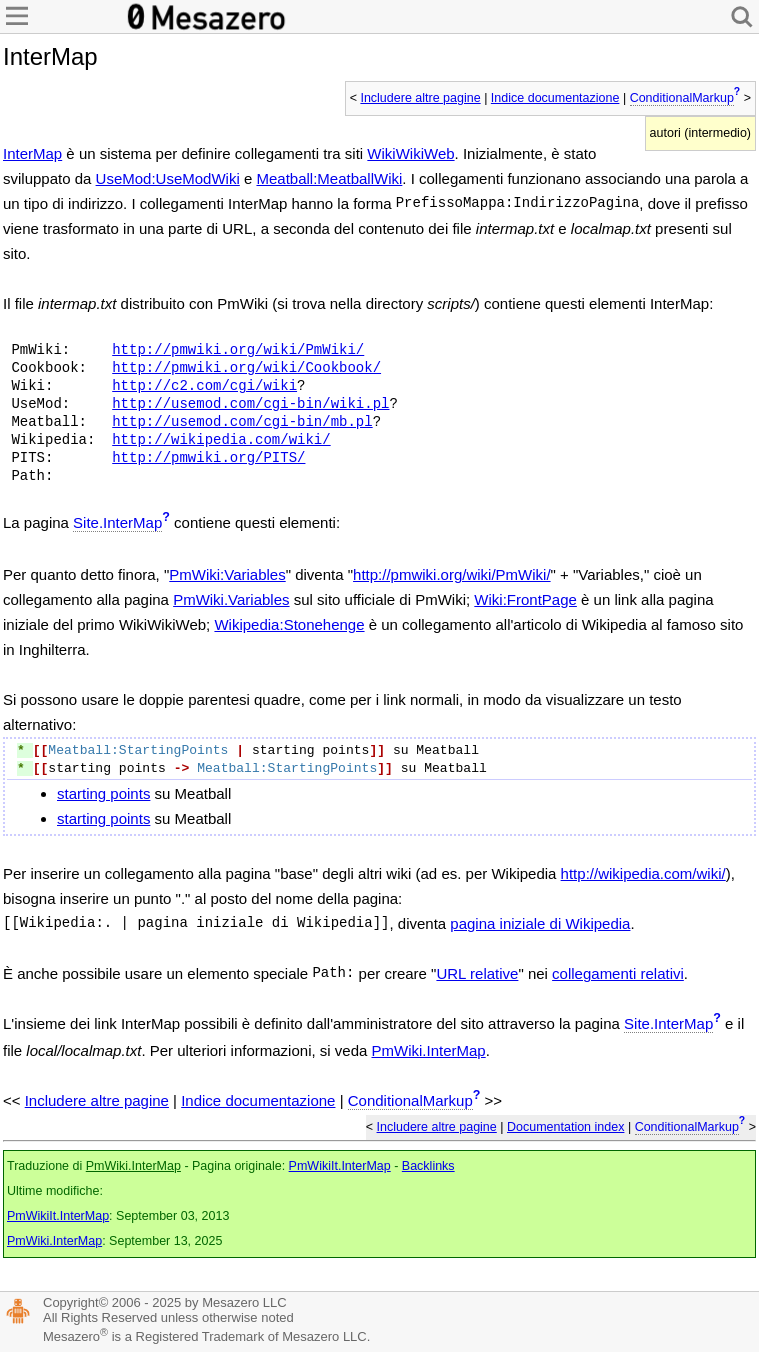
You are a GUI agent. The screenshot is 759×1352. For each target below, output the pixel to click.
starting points (103, 793)
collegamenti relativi (618, 973)
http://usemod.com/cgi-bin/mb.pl (242, 422)
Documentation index (565, 1127)
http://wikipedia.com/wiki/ (221, 440)
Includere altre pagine (420, 98)
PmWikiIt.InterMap (340, 1166)
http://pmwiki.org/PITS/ (208, 458)
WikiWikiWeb (410, 153)
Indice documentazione (555, 98)
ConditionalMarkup (682, 98)
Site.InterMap (117, 522)
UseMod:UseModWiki (168, 178)
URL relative (477, 973)
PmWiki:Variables (227, 574)
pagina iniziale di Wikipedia (540, 923)
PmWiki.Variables (231, 599)
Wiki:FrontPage (525, 599)
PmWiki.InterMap (429, 1050)
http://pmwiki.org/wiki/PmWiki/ (238, 350)
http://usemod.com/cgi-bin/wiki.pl (250, 404)
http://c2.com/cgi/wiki (204, 386)
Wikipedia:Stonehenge (289, 624)
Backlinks (428, 1166)
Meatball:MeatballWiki (329, 178)
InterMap (32, 153)
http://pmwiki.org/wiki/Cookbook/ (246, 368)
